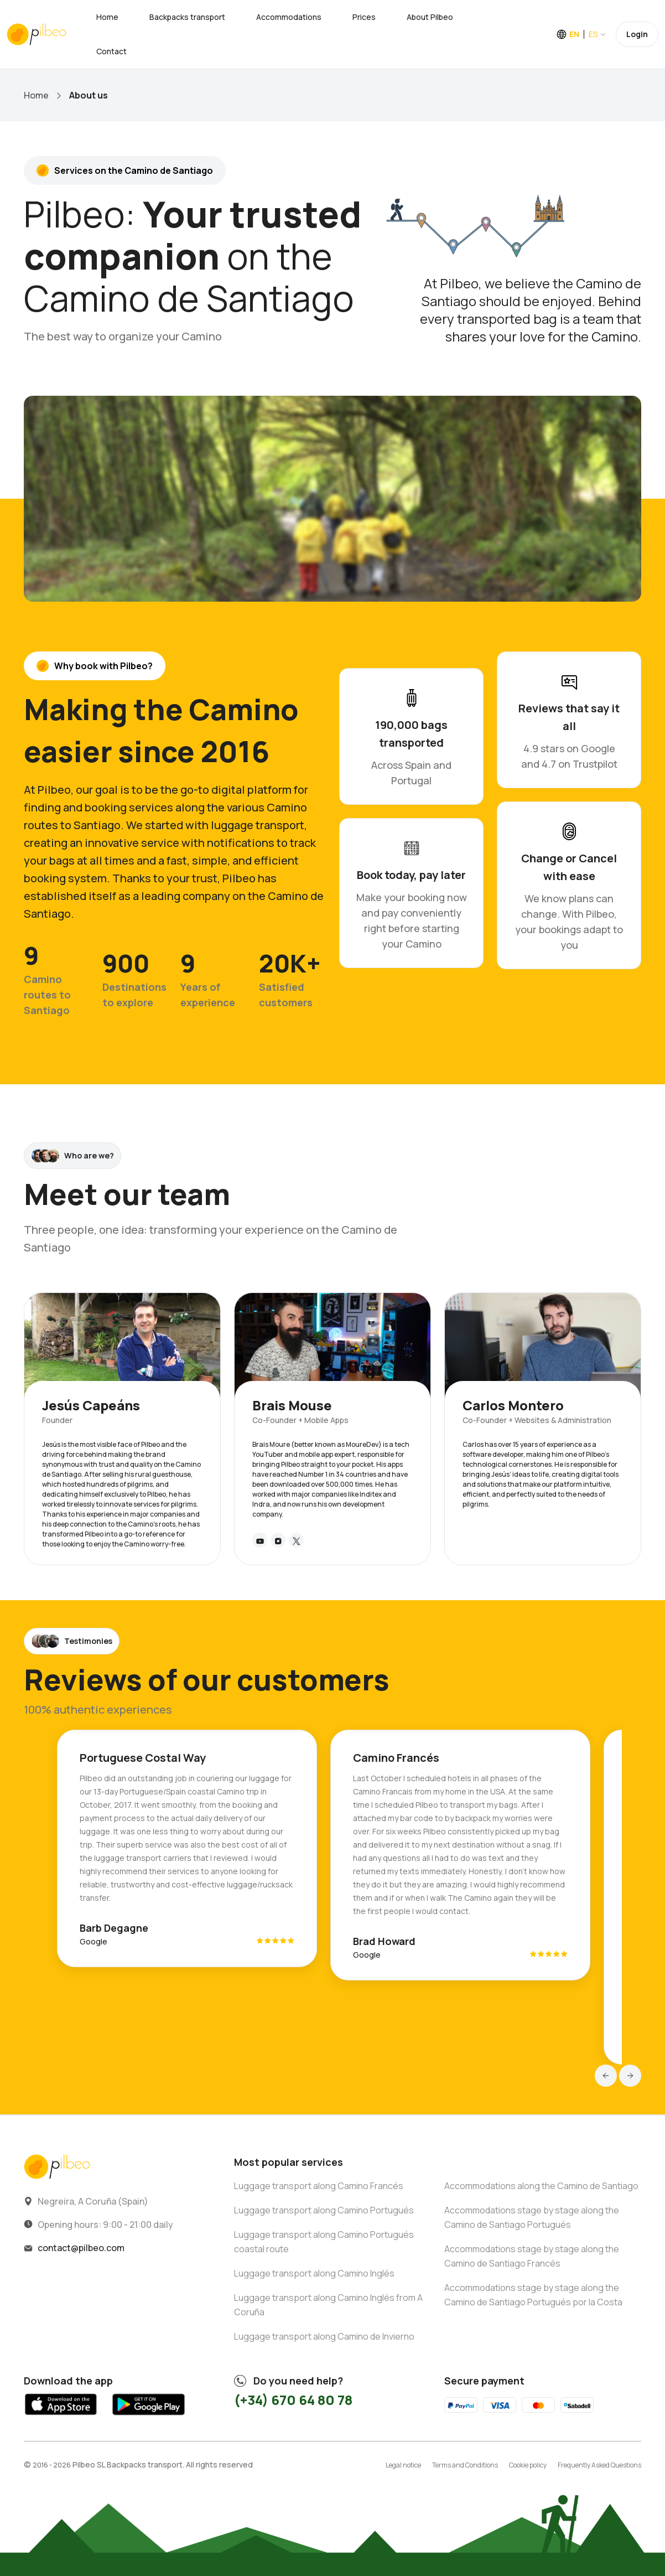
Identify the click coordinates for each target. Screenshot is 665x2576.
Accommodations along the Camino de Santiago (541, 2186)
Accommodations (288, 17)
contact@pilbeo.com (81, 2248)
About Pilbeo (430, 17)
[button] (606, 2076)
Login (637, 34)
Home (107, 17)
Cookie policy (528, 2465)
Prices (364, 17)
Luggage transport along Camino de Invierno (324, 2336)
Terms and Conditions (465, 2465)
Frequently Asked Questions (599, 2465)
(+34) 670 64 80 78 (293, 2400)
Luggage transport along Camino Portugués (324, 2210)
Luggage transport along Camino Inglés (314, 2273)
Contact (111, 51)
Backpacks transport (187, 17)
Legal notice (403, 2465)
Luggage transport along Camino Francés (318, 2186)
